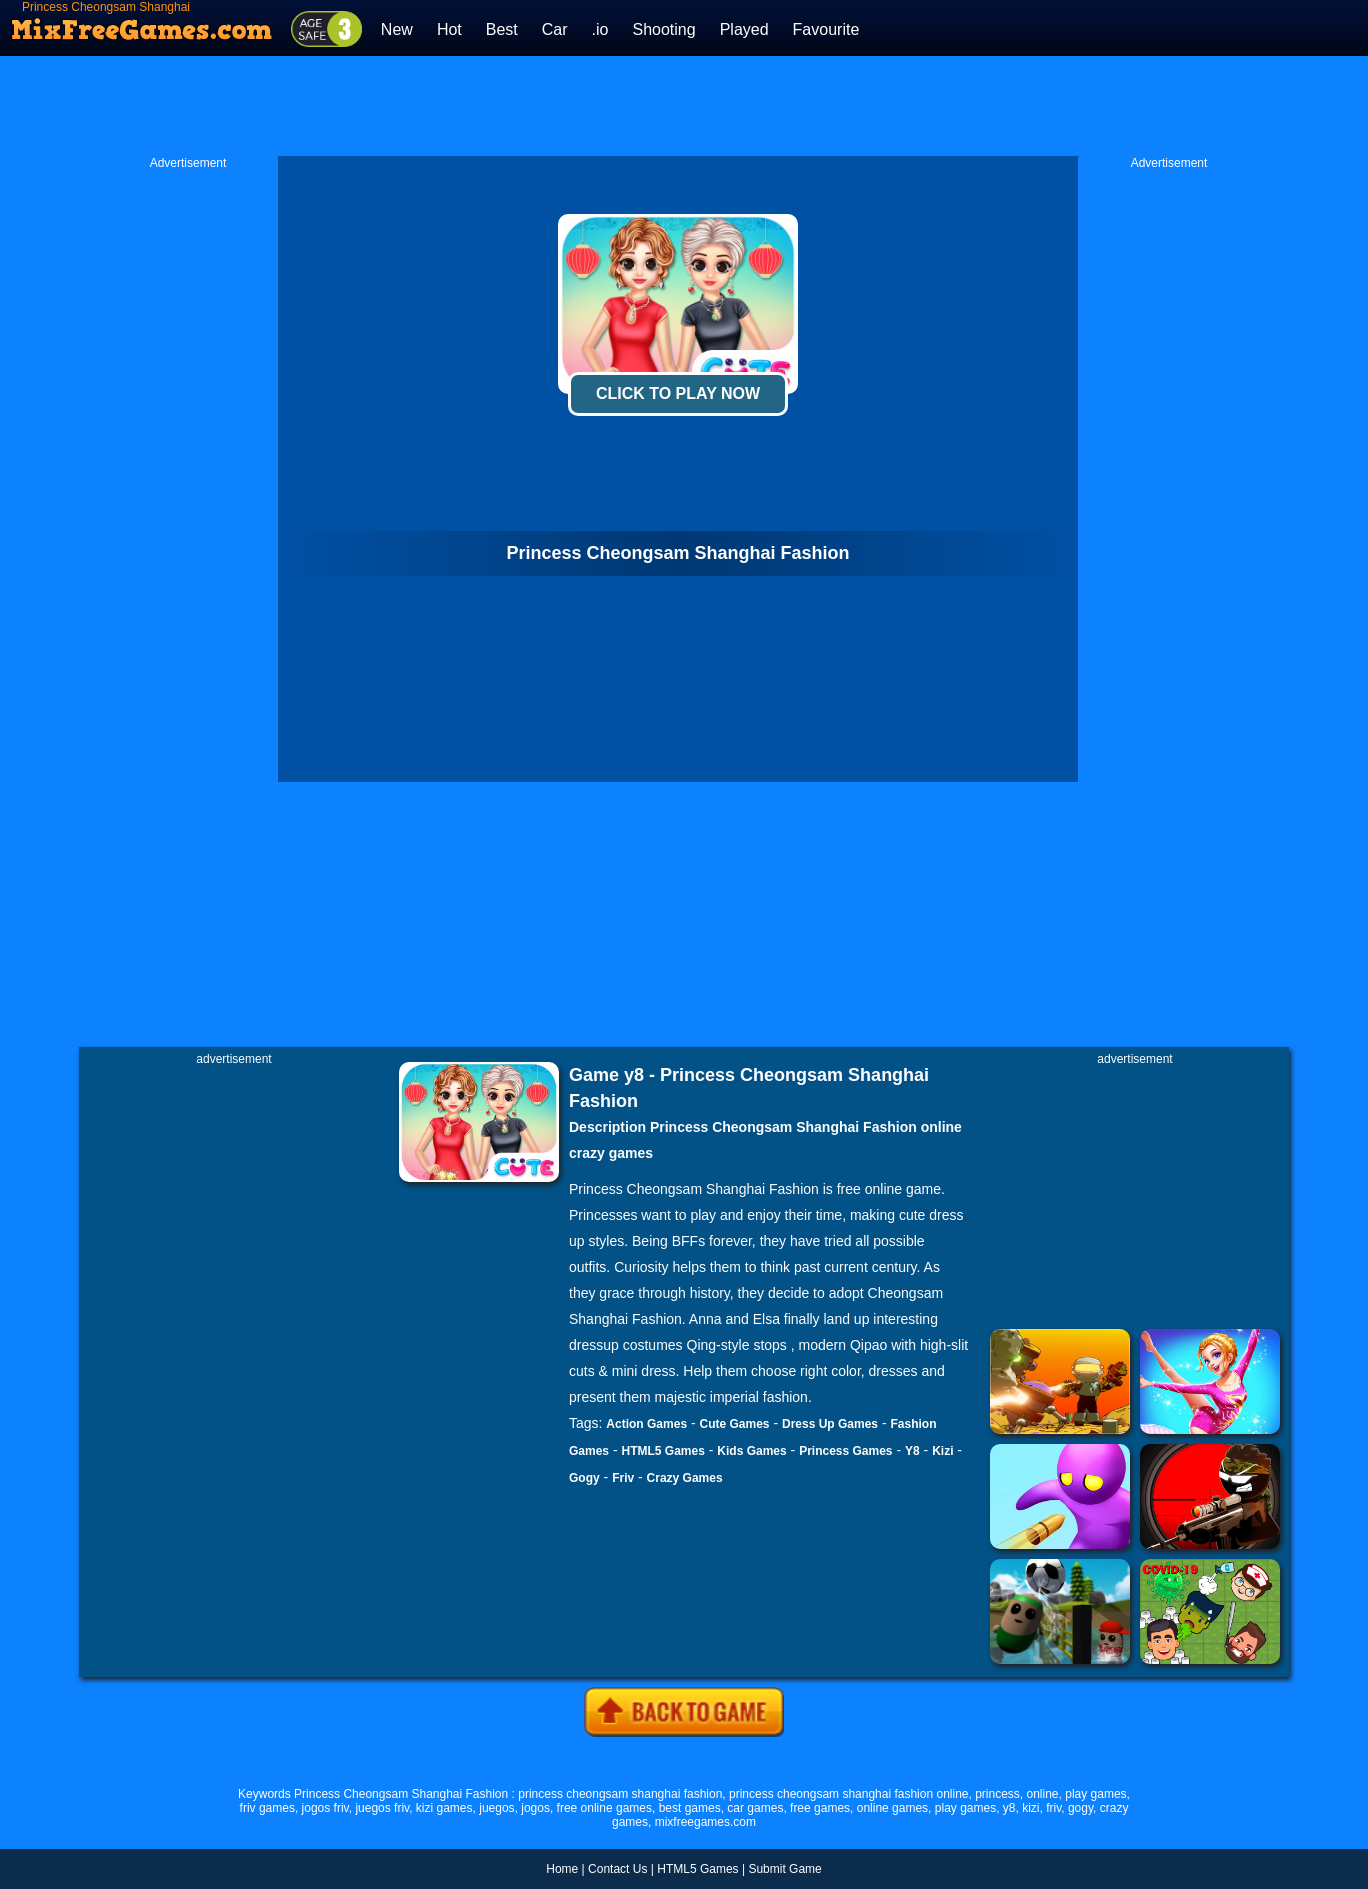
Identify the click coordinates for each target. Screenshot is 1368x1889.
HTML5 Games (662, 1451)
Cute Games (735, 1424)
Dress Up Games (830, 1424)
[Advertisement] (684, 106)
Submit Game (784, 1869)
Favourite (826, 29)
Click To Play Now (678, 393)
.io (600, 29)
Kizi (942, 1451)
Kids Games (751, 1451)
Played (744, 29)
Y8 (912, 1451)
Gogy (584, 1478)
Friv (623, 1478)
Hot (449, 29)
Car (555, 29)
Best (502, 29)
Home (562, 1869)
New (397, 29)
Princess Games (845, 1451)
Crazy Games (685, 1478)
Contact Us (617, 1869)
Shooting (663, 29)
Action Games (646, 1424)
